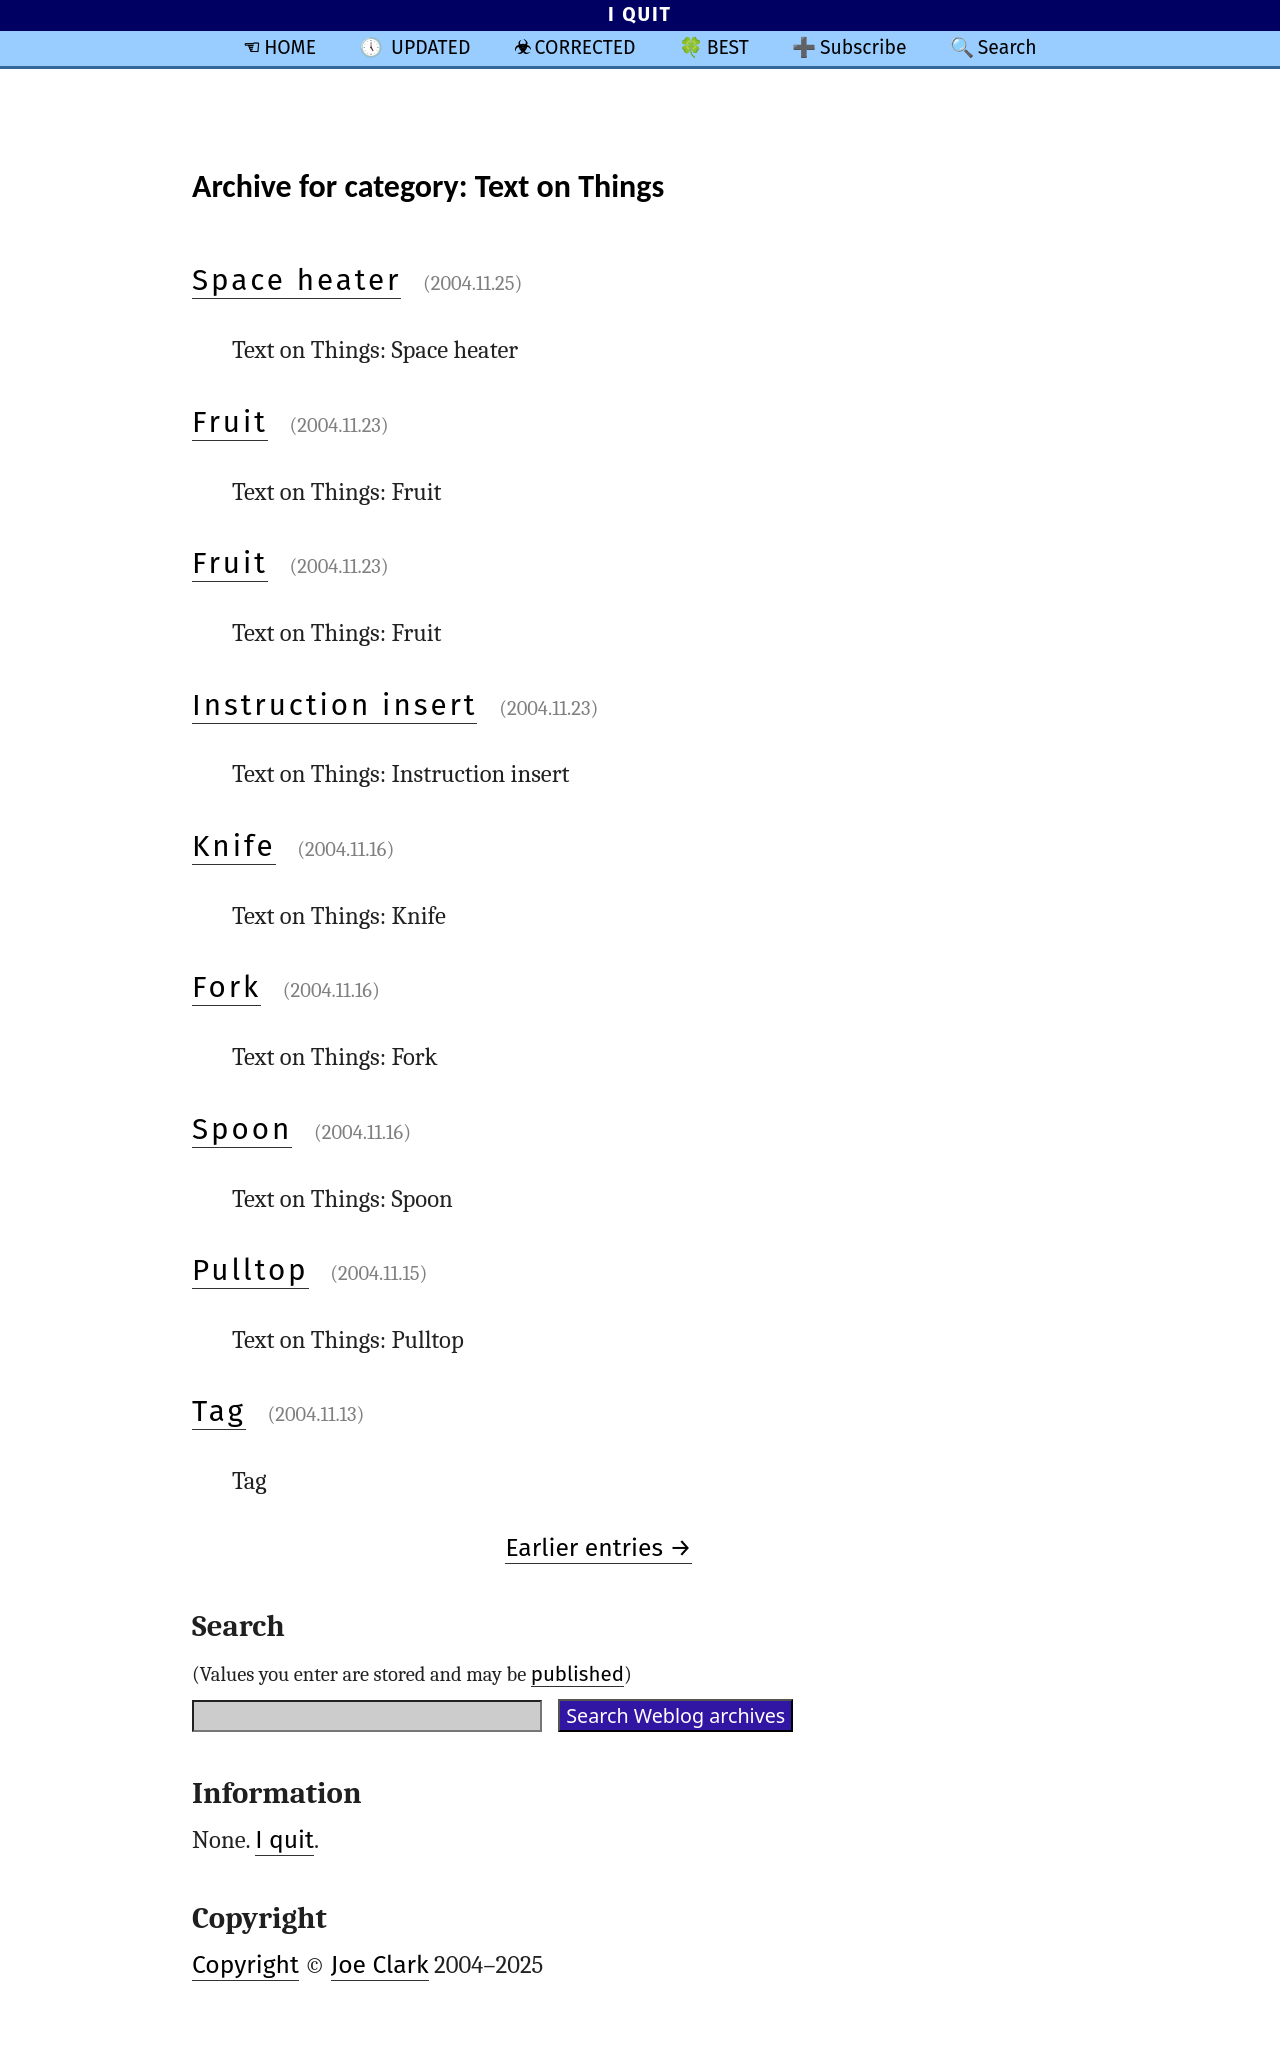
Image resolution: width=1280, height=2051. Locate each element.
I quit (284, 1840)
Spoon (242, 1129)
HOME (290, 47)
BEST (728, 47)
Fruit (230, 422)
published (577, 1674)
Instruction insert (334, 705)
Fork (226, 987)
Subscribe (863, 47)
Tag (219, 1411)
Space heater (296, 280)
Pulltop (250, 1270)
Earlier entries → (598, 1548)
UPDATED (430, 47)
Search (1007, 47)
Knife (234, 846)
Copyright (245, 1965)
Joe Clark (380, 1965)
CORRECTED (585, 47)
